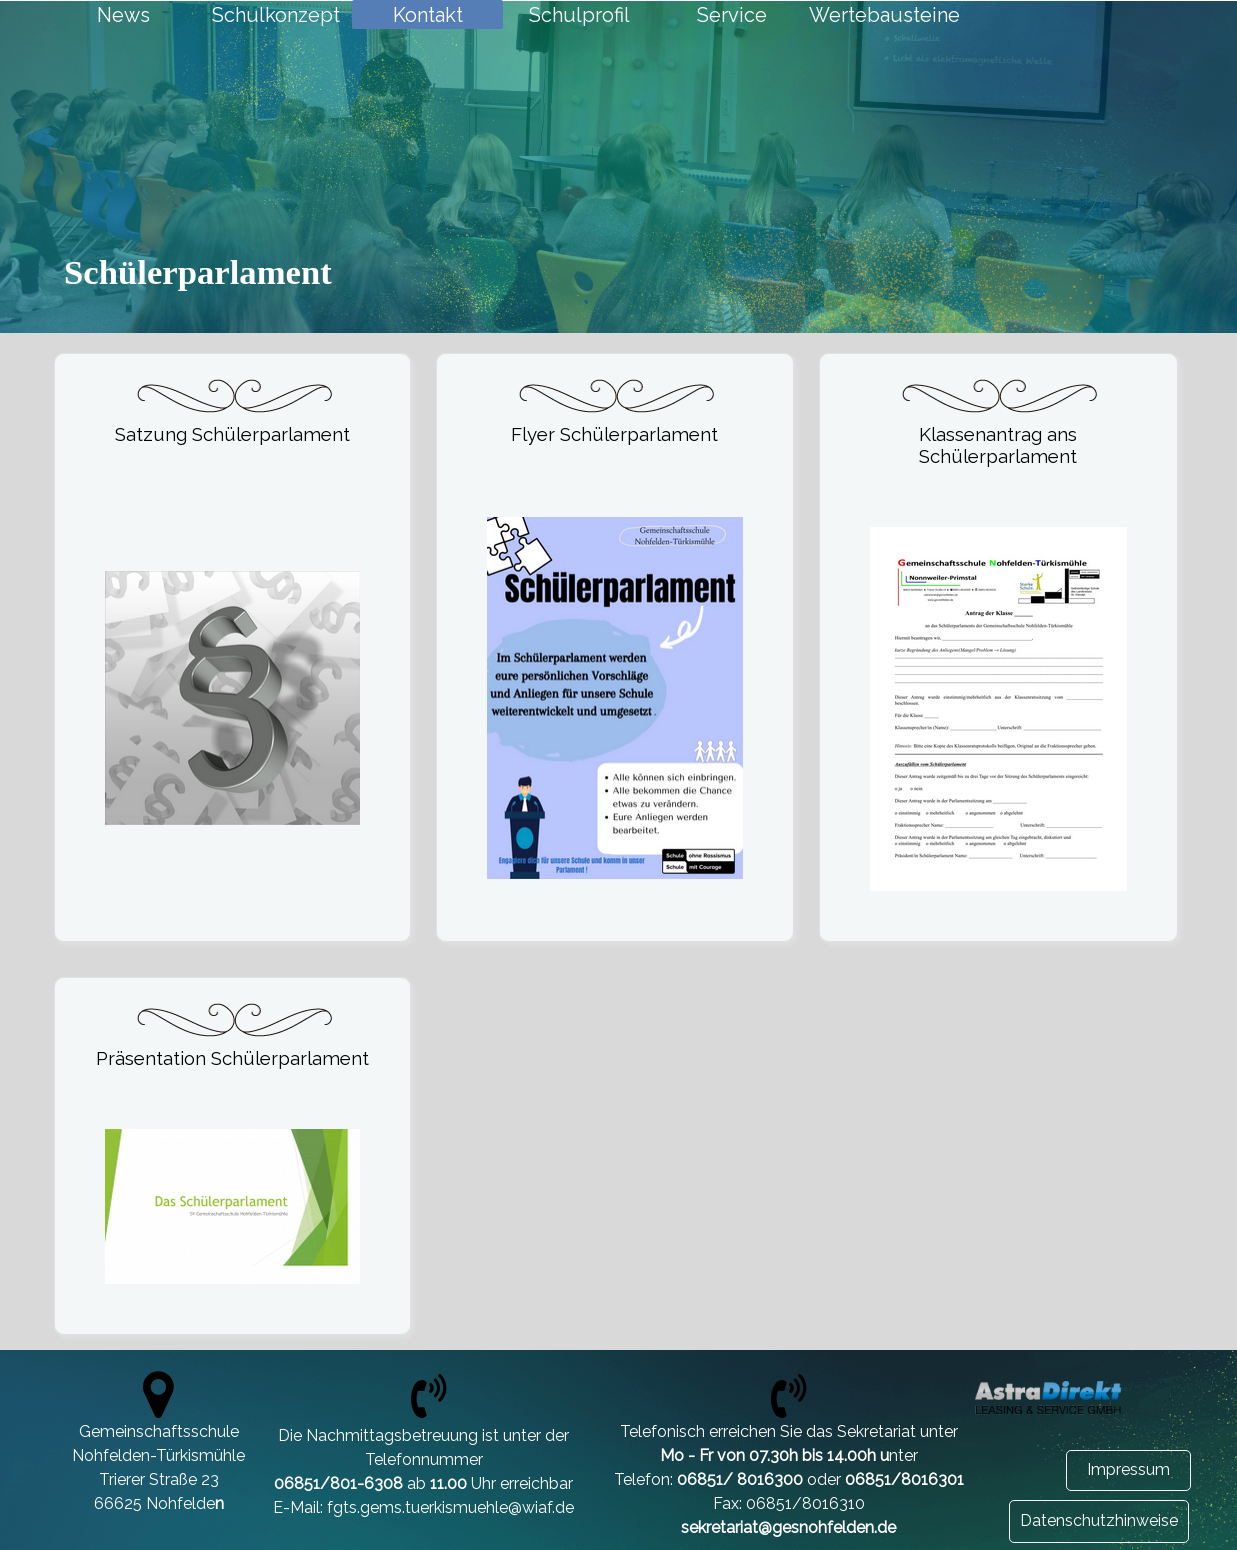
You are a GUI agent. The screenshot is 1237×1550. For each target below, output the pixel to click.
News (123, 15)
